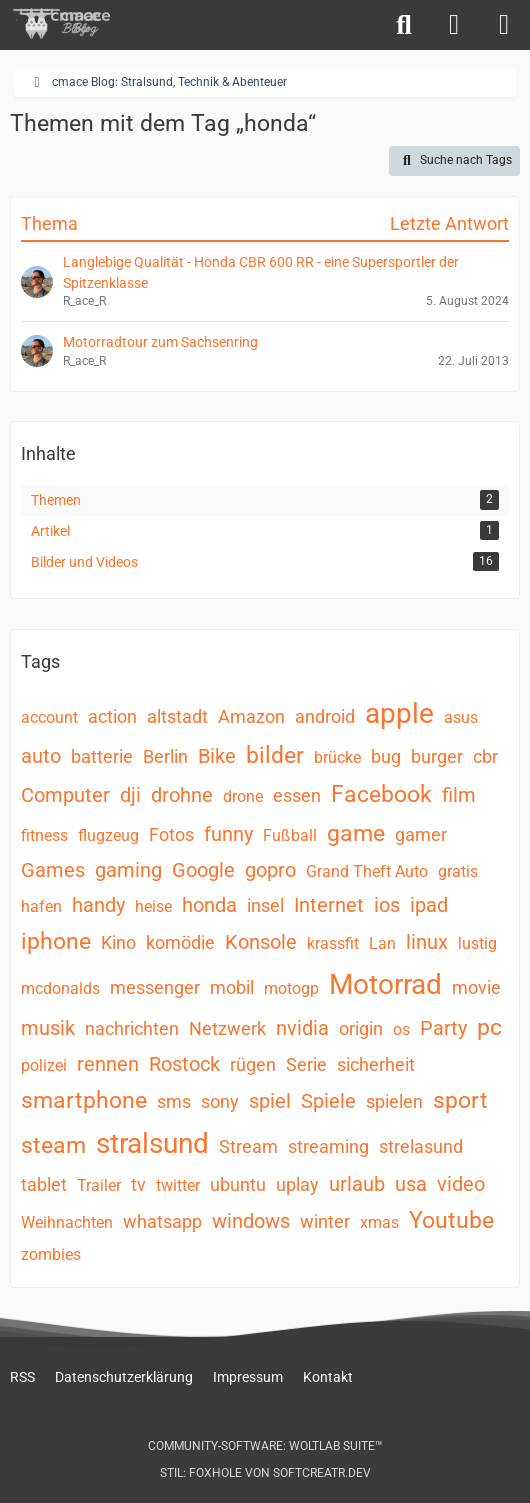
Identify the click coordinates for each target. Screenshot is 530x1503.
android (325, 716)
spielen (394, 1101)
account (49, 717)
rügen (253, 1064)
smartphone (84, 1100)
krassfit (333, 943)
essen (297, 795)
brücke (337, 757)
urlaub (357, 1184)
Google (203, 870)
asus (461, 717)
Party (443, 1028)
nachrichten (132, 1028)
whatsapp (162, 1221)
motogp (291, 988)
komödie (180, 942)
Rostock (184, 1064)
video (461, 1184)
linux (427, 942)
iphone (56, 941)
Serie (306, 1064)
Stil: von (265, 1473)
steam (53, 1145)
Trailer (99, 1185)
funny (228, 834)
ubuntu (238, 1184)
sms (174, 1101)
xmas (379, 1222)
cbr (485, 756)
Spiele (328, 1101)
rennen (108, 1064)
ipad (429, 905)
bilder (275, 755)
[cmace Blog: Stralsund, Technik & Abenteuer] (75, 24)
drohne (182, 795)
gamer (421, 834)
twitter (178, 1185)
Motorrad (385, 984)
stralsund (152, 1143)
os (401, 1029)
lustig (477, 943)
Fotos (171, 834)
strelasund (421, 1146)
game (356, 833)
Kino (118, 942)
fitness (44, 835)
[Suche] (404, 25)
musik (48, 1028)
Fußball (290, 835)
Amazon (251, 716)
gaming (128, 870)
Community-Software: (265, 1446)
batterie (102, 756)
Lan (382, 943)
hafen (41, 906)
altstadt (177, 716)
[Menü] (504, 25)
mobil (232, 987)
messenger (155, 987)
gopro (270, 870)
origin (361, 1028)
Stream (248, 1146)
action (112, 716)
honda (209, 905)
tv (138, 1184)
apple (399, 713)
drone (243, 796)
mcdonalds (60, 988)
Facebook (381, 794)
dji (130, 795)
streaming (328, 1146)
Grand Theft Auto (367, 871)
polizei (44, 1065)
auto (41, 756)
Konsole (261, 942)
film (459, 795)
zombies (51, 1254)
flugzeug (108, 835)
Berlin (165, 756)
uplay (297, 1184)
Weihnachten (67, 1222)
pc (489, 1027)
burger (437, 756)
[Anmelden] (454, 25)
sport (460, 1100)
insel (265, 905)
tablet (44, 1184)
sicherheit (376, 1064)
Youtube (451, 1220)
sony (220, 1101)
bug (386, 756)
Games (53, 870)
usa (411, 1184)
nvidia (302, 1028)
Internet (329, 905)
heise (153, 906)
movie (476, 987)
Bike (217, 756)
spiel (270, 1101)
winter (325, 1221)
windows (251, 1221)
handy (98, 905)
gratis (458, 871)
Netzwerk (227, 1028)
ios (387, 905)
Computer (65, 795)
